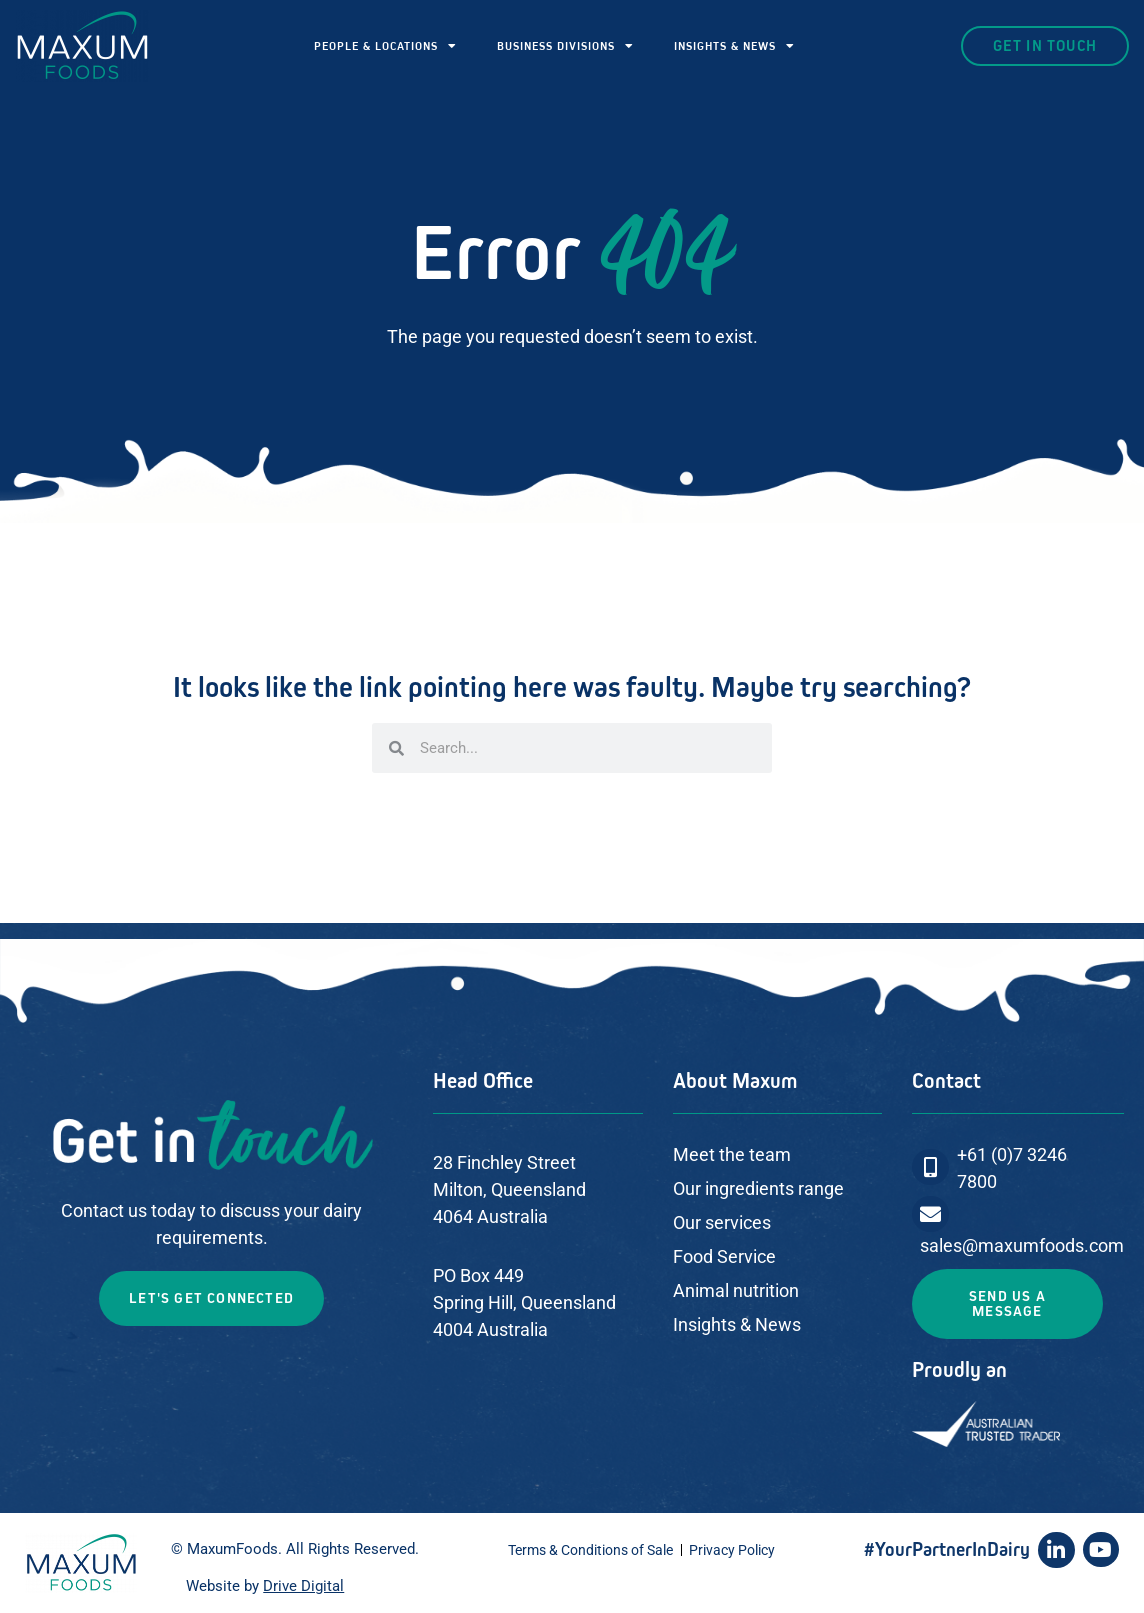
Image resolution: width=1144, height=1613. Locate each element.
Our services (722, 1222)
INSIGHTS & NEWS (734, 46)
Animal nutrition (736, 1290)
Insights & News (737, 1324)
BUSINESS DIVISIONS (565, 46)
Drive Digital (303, 1586)
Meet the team (732, 1154)
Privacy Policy (732, 1550)
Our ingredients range (758, 1188)
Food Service (724, 1256)
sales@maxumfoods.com (1022, 1245)
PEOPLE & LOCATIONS (385, 46)
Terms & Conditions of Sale (590, 1550)
